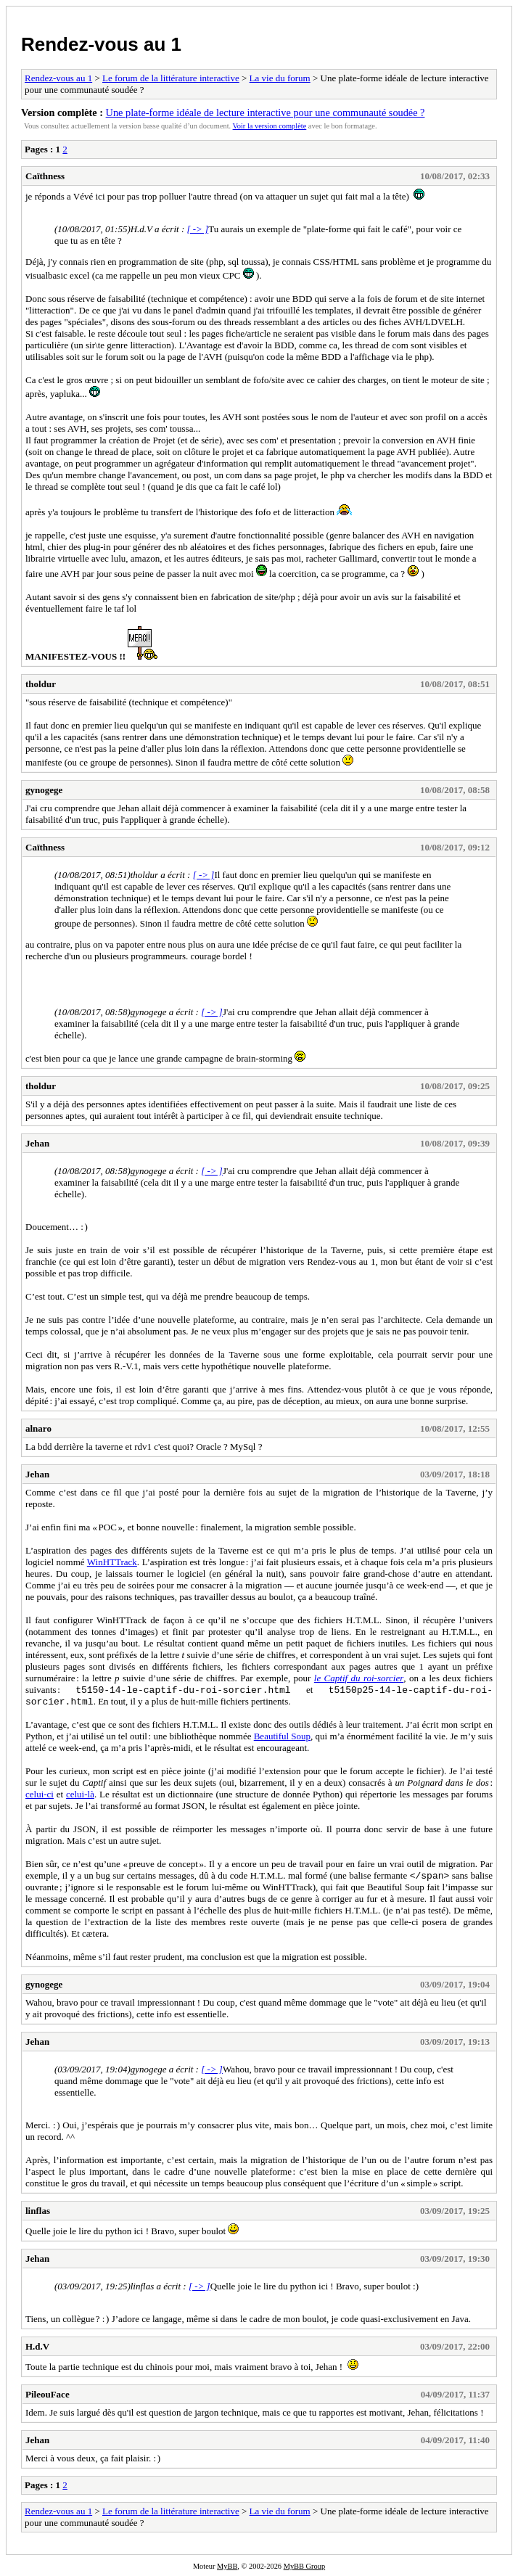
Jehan (37, 1143)
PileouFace (47, 2394)
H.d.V (37, 2346)
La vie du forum (280, 78)
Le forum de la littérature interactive (170, 78)
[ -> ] (197, 228)
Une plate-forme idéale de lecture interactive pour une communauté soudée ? (265, 112)
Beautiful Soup (282, 1736)
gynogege (43, 789)
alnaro (38, 1428)
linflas (37, 2210)
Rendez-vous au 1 (101, 44)
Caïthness (45, 176)
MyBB (227, 2566)
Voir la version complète (270, 126)
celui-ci (39, 1794)
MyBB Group (304, 2566)
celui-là (80, 1794)
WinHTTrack (112, 1561)
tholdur (40, 683)
